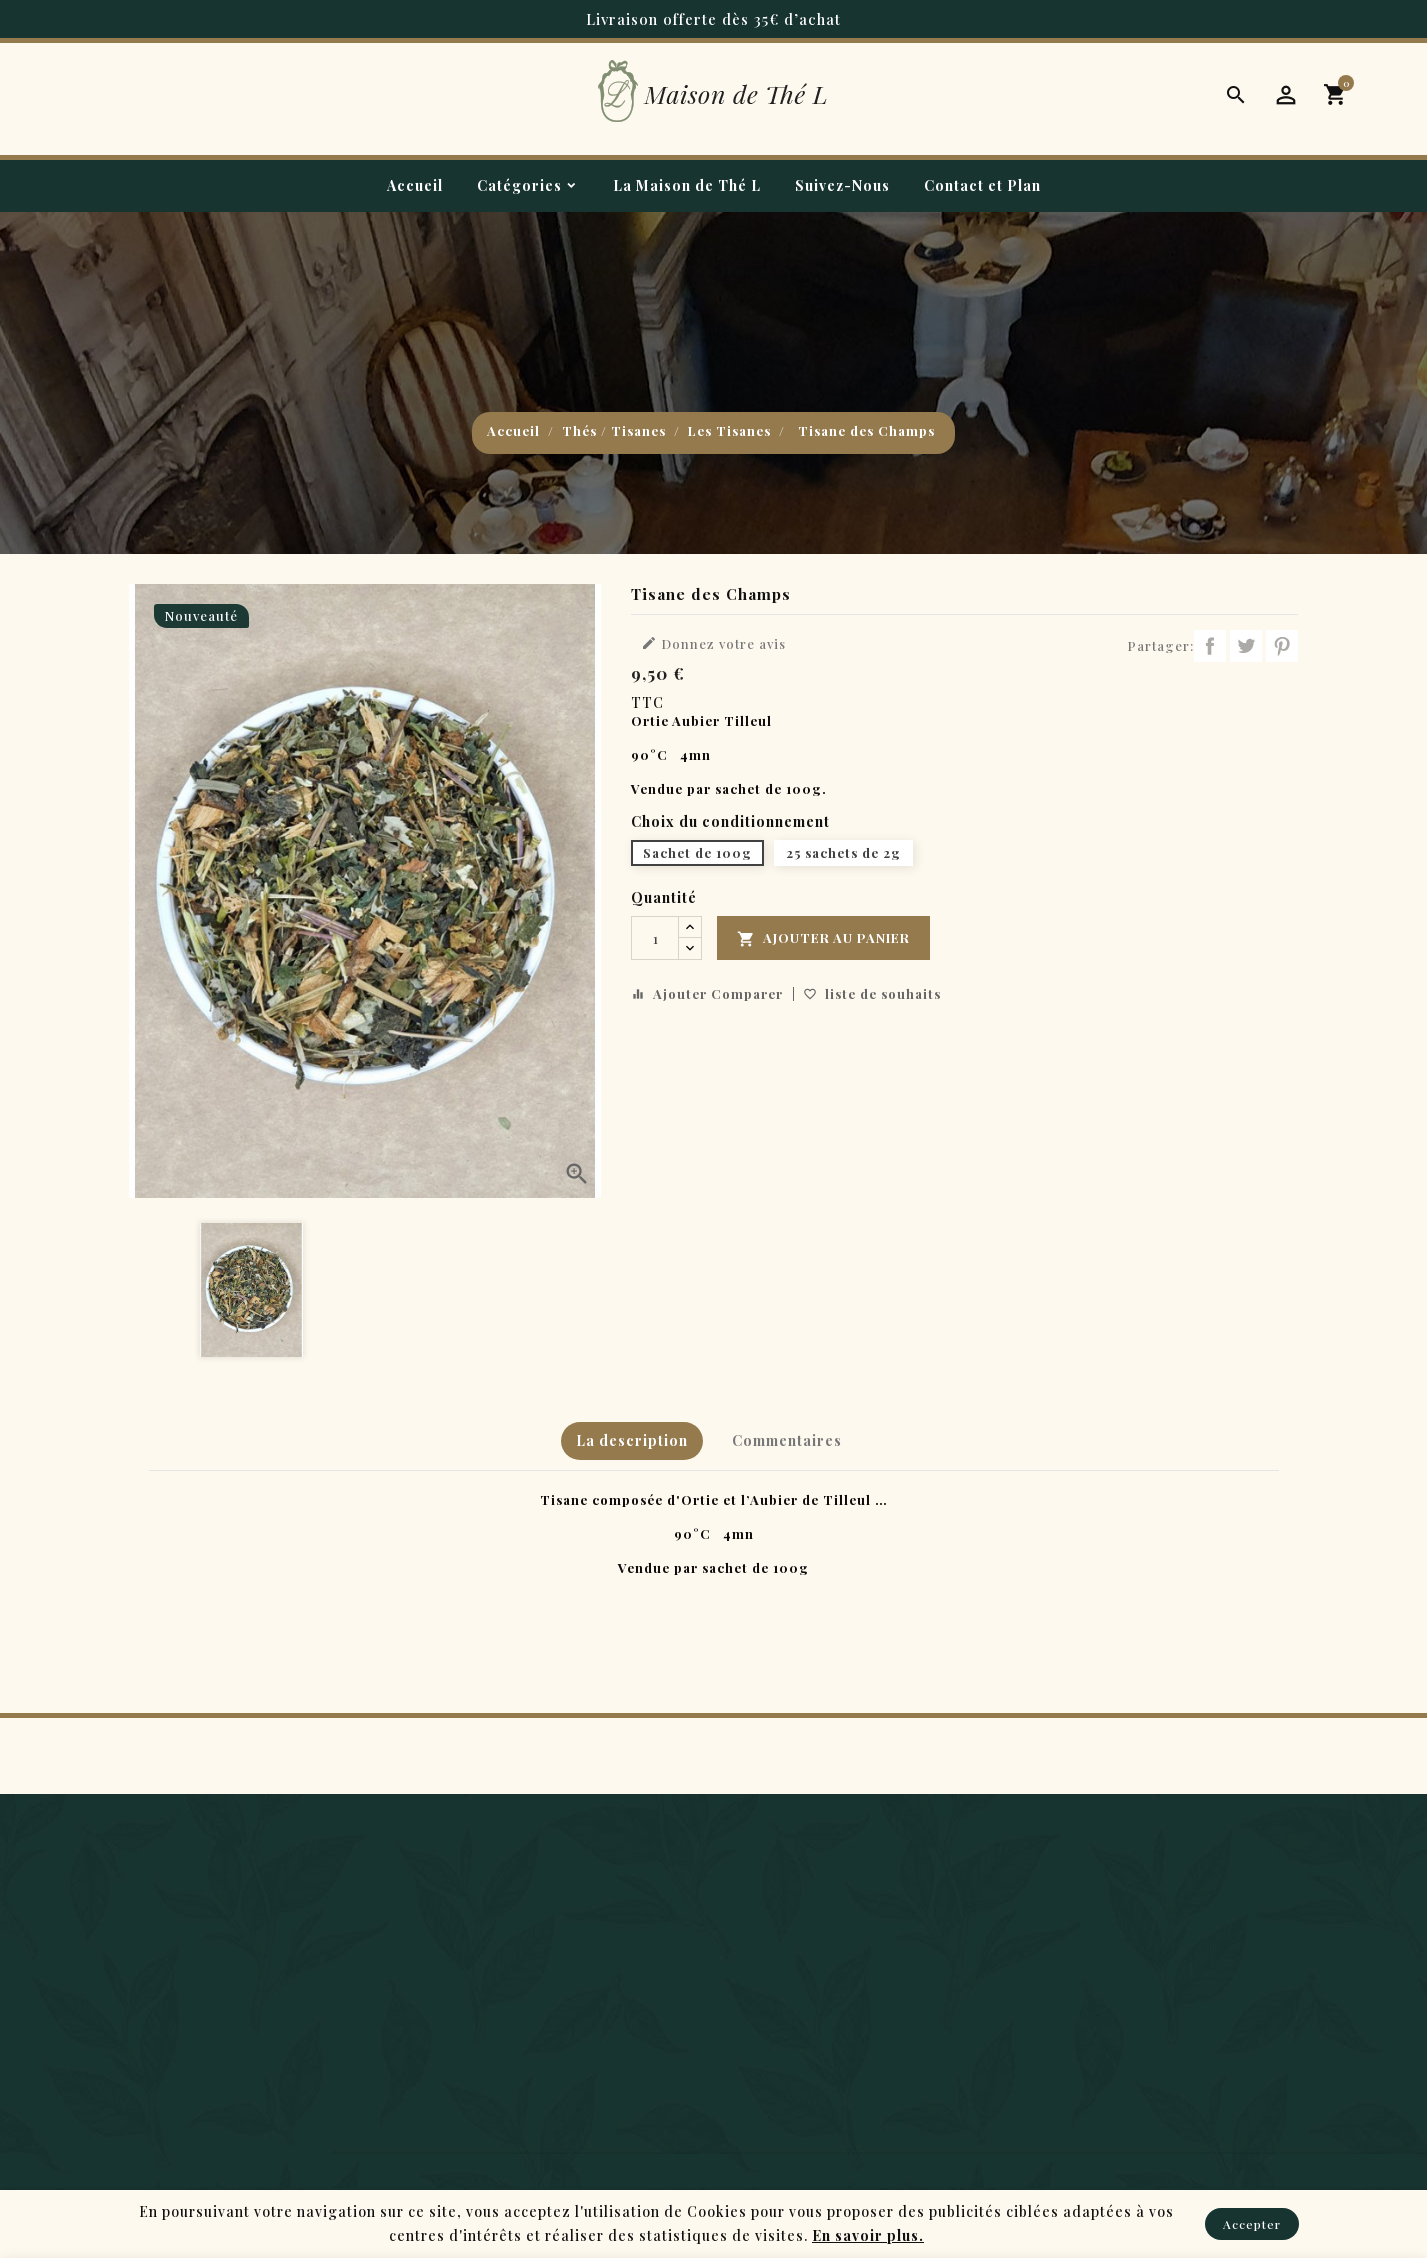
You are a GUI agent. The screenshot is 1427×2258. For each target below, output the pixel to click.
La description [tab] (632, 1440)
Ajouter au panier (823, 939)
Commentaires (787, 1440)
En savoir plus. (868, 2235)
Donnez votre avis (713, 643)
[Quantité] (655, 938)
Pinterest (1282, 646)
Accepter (1252, 2224)
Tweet (1246, 646)
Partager (1210, 646)
